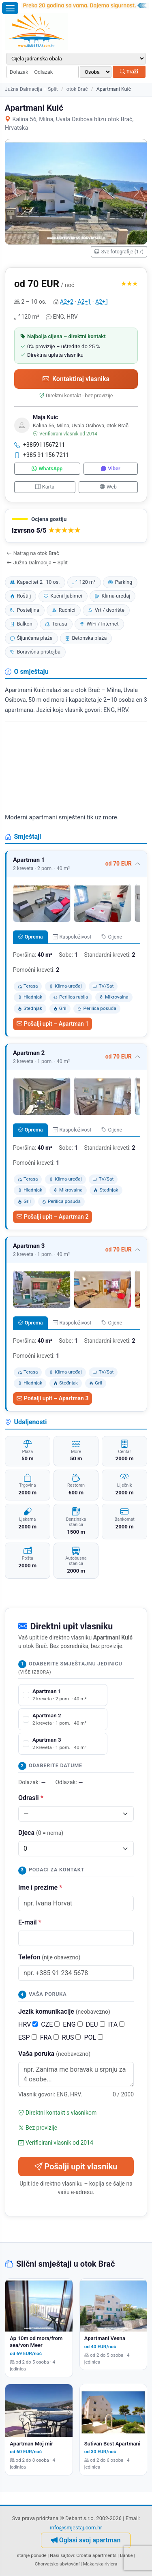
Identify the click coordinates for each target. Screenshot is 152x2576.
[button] (76, 526)
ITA (116, 2024)
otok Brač (77, 89)
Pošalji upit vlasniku (75, 2166)
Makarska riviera (100, 2564)
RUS (71, 2037)
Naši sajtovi (62, 2555)
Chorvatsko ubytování (57, 2564)
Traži (129, 72)
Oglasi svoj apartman (86, 2540)
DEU (95, 2024)
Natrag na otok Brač (32, 553)
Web (108, 487)
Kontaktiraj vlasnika (76, 379)
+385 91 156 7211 (41, 455)
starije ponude (32, 2555)
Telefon (49, 1957)
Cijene (111, 937)
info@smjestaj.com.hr (76, 2528)
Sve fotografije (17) (118, 252)
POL (93, 2037)
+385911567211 (39, 444)
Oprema (30, 937)
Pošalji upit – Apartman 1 (52, 1023)
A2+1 (84, 301)
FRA (49, 2037)
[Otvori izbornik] (10, 8)
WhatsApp (47, 468)
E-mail (29, 1922)
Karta (44, 487)
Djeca (40, 1833)
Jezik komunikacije (64, 2011)
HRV (28, 2024)
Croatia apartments (96, 2555)
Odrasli (30, 1798)
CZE (50, 2024)
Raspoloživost (72, 937)
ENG (72, 2024)
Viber (110, 468)
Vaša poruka (54, 2053)
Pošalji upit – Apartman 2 (52, 1216)
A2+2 (66, 301)
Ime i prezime (40, 1887)
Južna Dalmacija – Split (31, 89)
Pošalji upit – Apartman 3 (52, 1398)
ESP (27, 2037)
